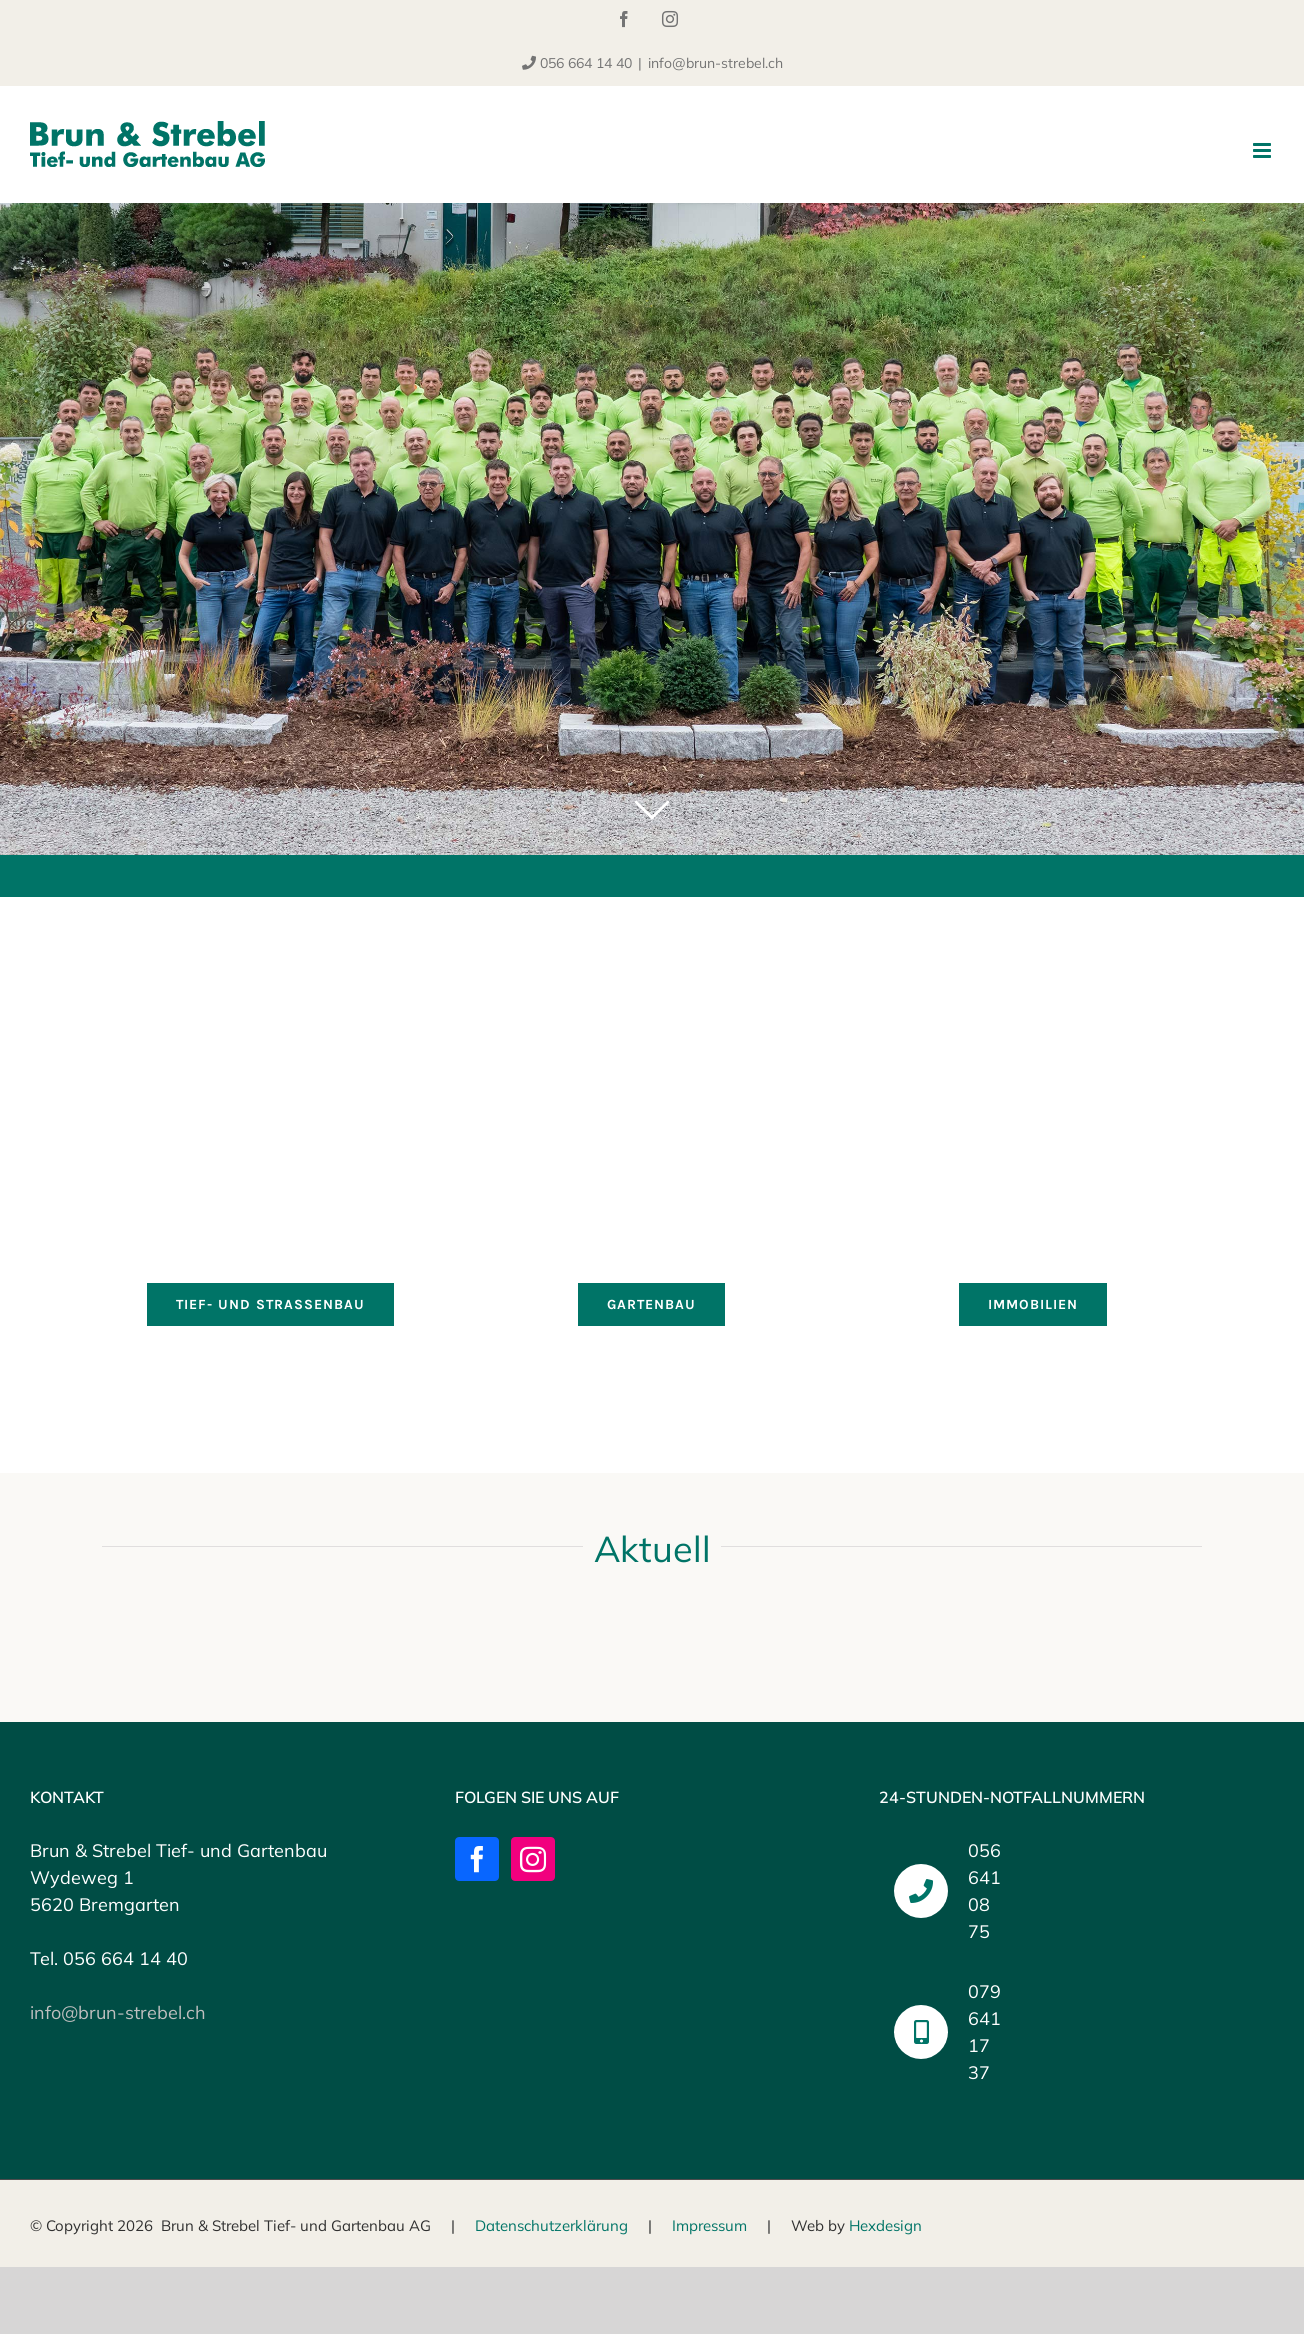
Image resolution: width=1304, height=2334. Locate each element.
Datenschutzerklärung (551, 2225)
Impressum (709, 2225)
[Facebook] (477, 1859)
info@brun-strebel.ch (715, 63)
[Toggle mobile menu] (1263, 150)
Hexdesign (885, 2225)
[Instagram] (533, 1859)
